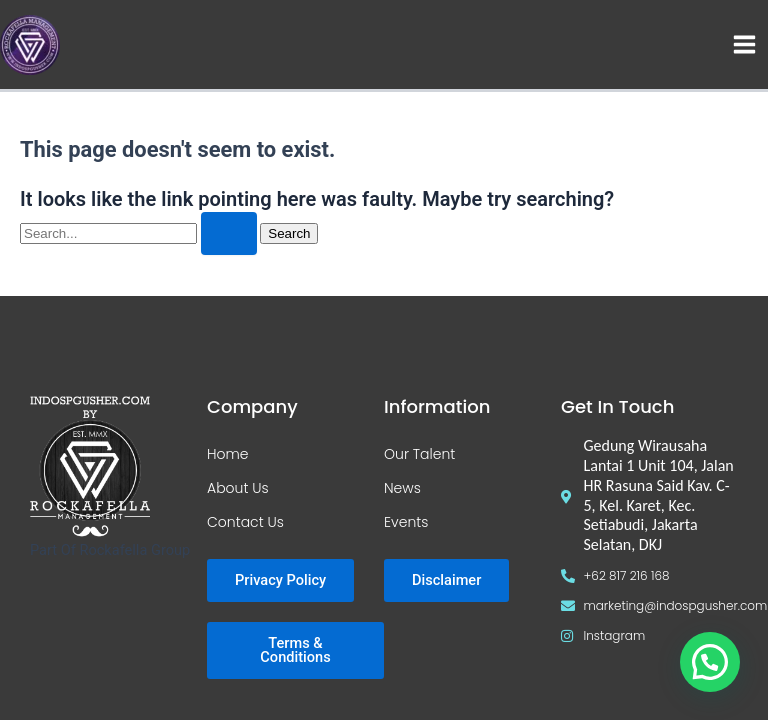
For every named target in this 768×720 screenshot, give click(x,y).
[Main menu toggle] (744, 44)
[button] (710, 662)
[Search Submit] (229, 233)
